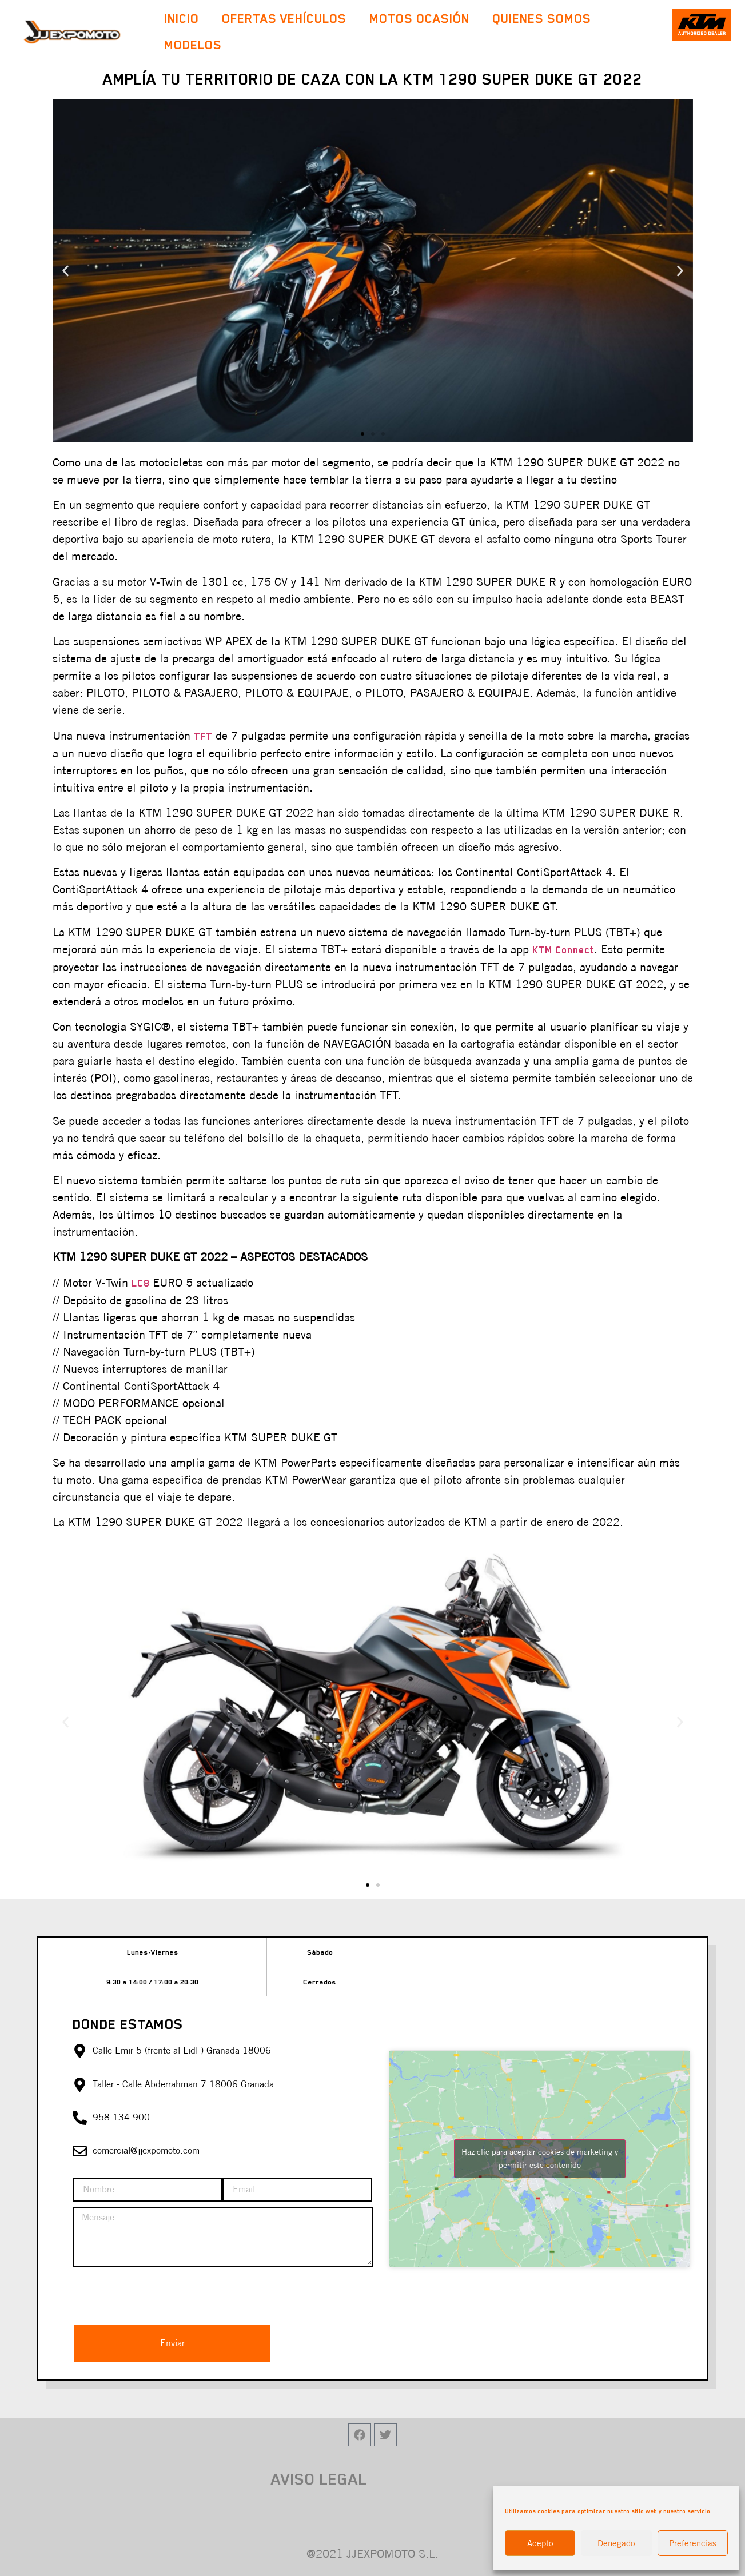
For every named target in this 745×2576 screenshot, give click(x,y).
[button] (362, 434)
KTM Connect (563, 950)
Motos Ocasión (419, 18)
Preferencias (692, 2543)
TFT (203, 736)
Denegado (616, 2543)
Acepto (540, 2543)
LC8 (140, 1283)
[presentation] (159, 2295)
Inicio (181, 18)
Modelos (196, 45)
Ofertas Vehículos (284, 18)
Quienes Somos (541, 18)
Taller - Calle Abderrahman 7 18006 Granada (183, 2084)
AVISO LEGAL (319, 2479)
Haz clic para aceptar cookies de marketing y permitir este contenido (539, 2158)
